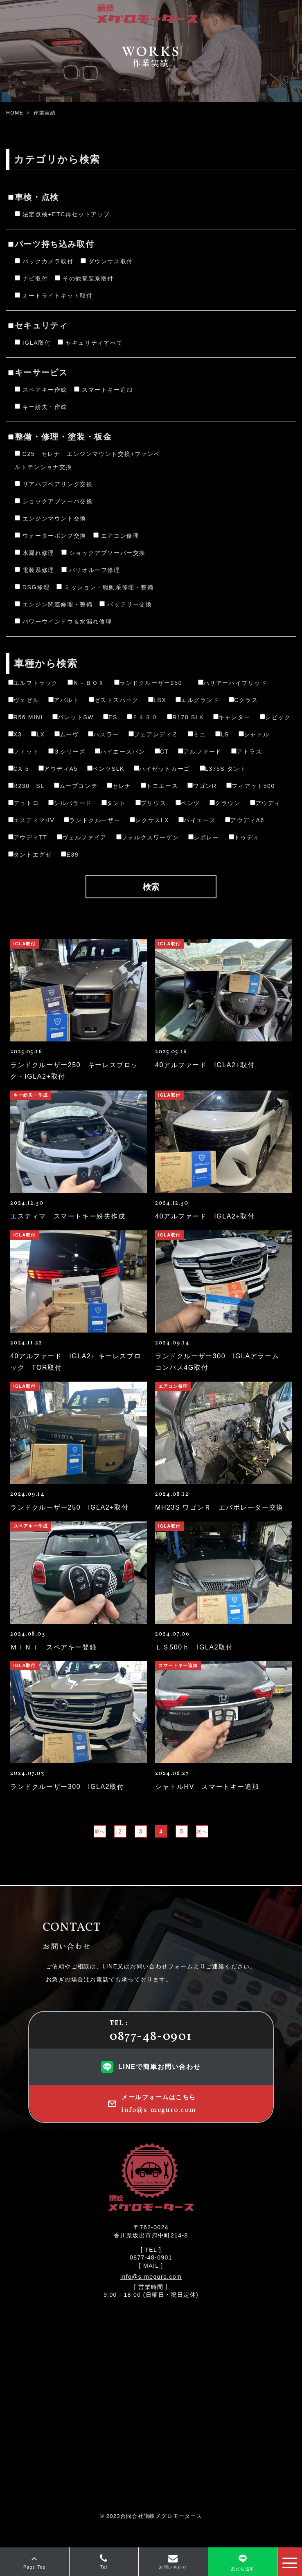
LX (38, 734)
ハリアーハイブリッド (232, 683)
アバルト (63, 700)
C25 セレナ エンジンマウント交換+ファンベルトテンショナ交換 (87, 460)
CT (162, 751)
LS (222, 734)
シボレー (203, 837)
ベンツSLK (105, 768)
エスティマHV (31, 820)
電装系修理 (34, 570)
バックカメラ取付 (44, 261)
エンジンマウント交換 (50, 518)
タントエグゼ (30, 854)
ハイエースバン (120, 751)
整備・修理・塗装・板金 (60, 436)
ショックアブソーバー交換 (103, 553)
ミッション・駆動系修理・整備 (104, 587)
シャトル (254, 734)
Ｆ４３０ (142, 717)
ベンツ (188, 803)
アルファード (200, 751)
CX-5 (18, 768)
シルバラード (70, 803)
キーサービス (38, 372)
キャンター (231, 717)
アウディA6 (244, 820)
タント (113, 803)
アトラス (246, 751)
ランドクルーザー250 (151, 683)
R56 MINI (25, 717)
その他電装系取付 (84, 278)
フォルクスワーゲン (147, 837)
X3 (15, 734)
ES (110, 717)
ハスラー (103, 734)
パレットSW (73, 717)
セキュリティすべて (90, 342)
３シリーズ (67, 751)
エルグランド (197, 700)
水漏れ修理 (34, 553)
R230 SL (26, 786)
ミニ (197, 734)
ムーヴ (66, 734)
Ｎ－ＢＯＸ (86, 683)
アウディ (265, 803)
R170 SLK (185, 717)
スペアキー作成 (41, 389)
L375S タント (223, 768)
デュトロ (23, 803)
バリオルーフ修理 (90, 570)
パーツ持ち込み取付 (51, 244)
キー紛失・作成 (41, 407)
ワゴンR (202, 786)
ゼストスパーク (114, 700)
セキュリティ (38, 325)
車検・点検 (33, 197)
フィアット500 (250, 786)
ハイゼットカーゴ (162, 768)
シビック (275, 717)
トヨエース (159, 786)
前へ (100, 1831)
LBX (157, 700)
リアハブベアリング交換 (54, 484)
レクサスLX (149, 820)
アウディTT (27, 837)
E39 (70, 854)
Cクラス (243, 700)
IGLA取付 (33, 342)
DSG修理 (32, 587)
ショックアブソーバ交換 (54, 501)
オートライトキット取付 (54, 295)
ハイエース (197, 820)
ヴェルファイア (82, 837)
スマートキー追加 (103, 389)
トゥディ (244, 837)
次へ (202, 1831)
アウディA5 (58, 768)
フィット (23, 751)
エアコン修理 (116, 535)
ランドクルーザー (92, 820)
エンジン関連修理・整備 (54, 604)
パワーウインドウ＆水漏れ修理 (63, 621)
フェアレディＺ (153, 734)
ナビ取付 (31, 278)
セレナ (119, 786)
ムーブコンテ (76, 786)
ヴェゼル (23, 700)
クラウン (225, 803)
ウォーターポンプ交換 (50, 535)
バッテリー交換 (125, 604)
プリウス (150, 803)
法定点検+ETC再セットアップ (62, 214)
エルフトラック (33, 683)
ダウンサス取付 (107, 261)
